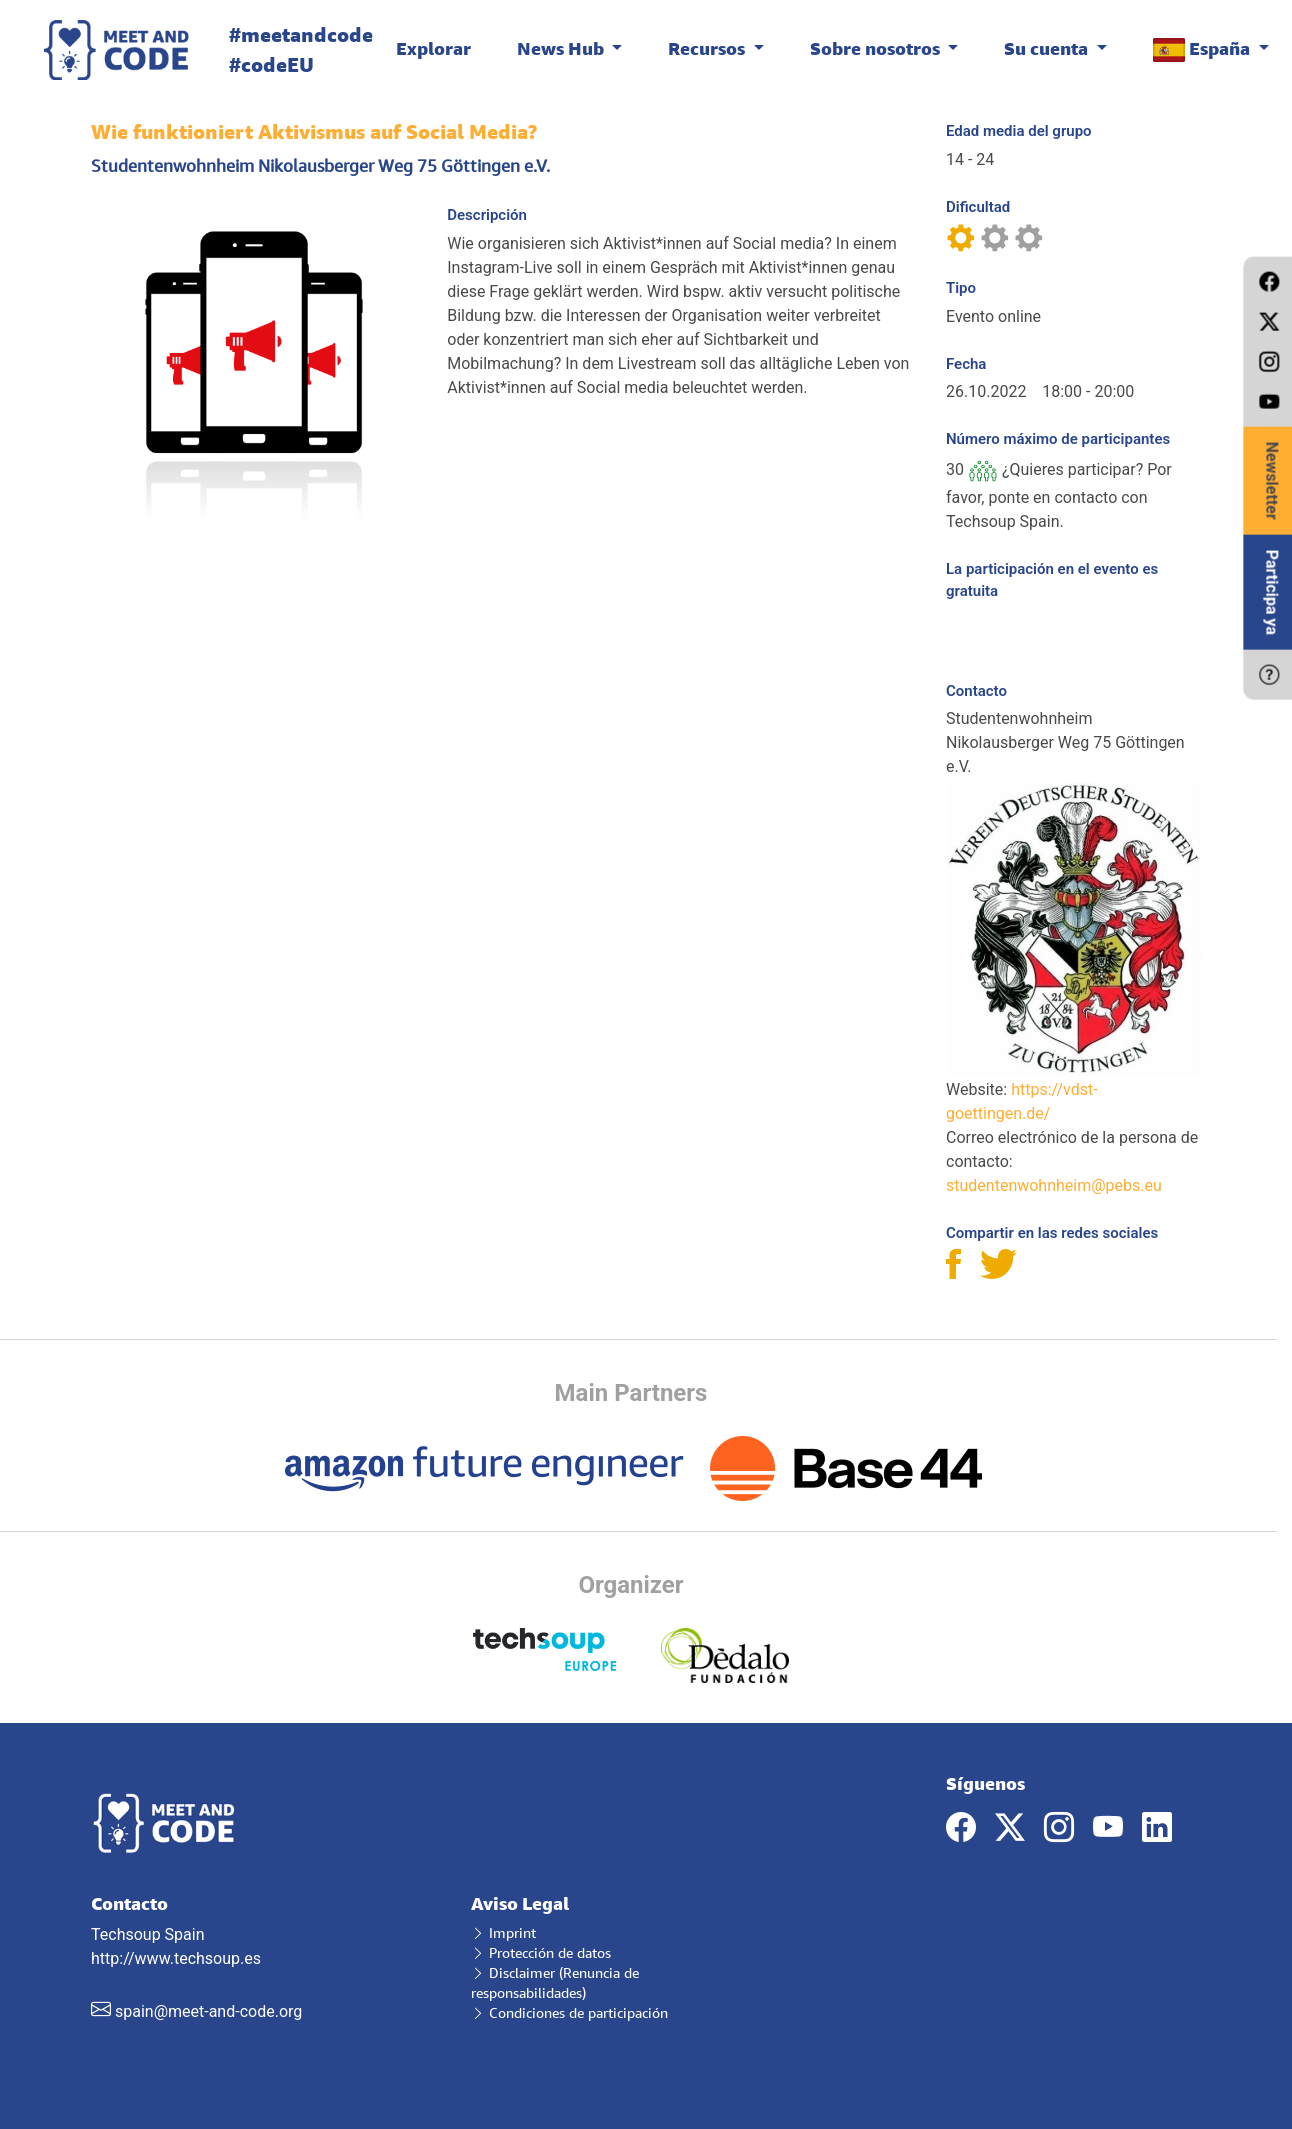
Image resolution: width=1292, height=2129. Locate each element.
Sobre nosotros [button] (877, 48)
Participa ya (1271, 592)
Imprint (503, 1932)
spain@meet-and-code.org (208, 2011)
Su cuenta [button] (1048, 48)
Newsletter (1271, 481)
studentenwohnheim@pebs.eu (1054, 1185)
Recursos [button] (708, 48)
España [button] (1203, 49)
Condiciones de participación (569, 2012)
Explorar (433, 48)
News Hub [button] (562, 48)
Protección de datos (541, 1952)
